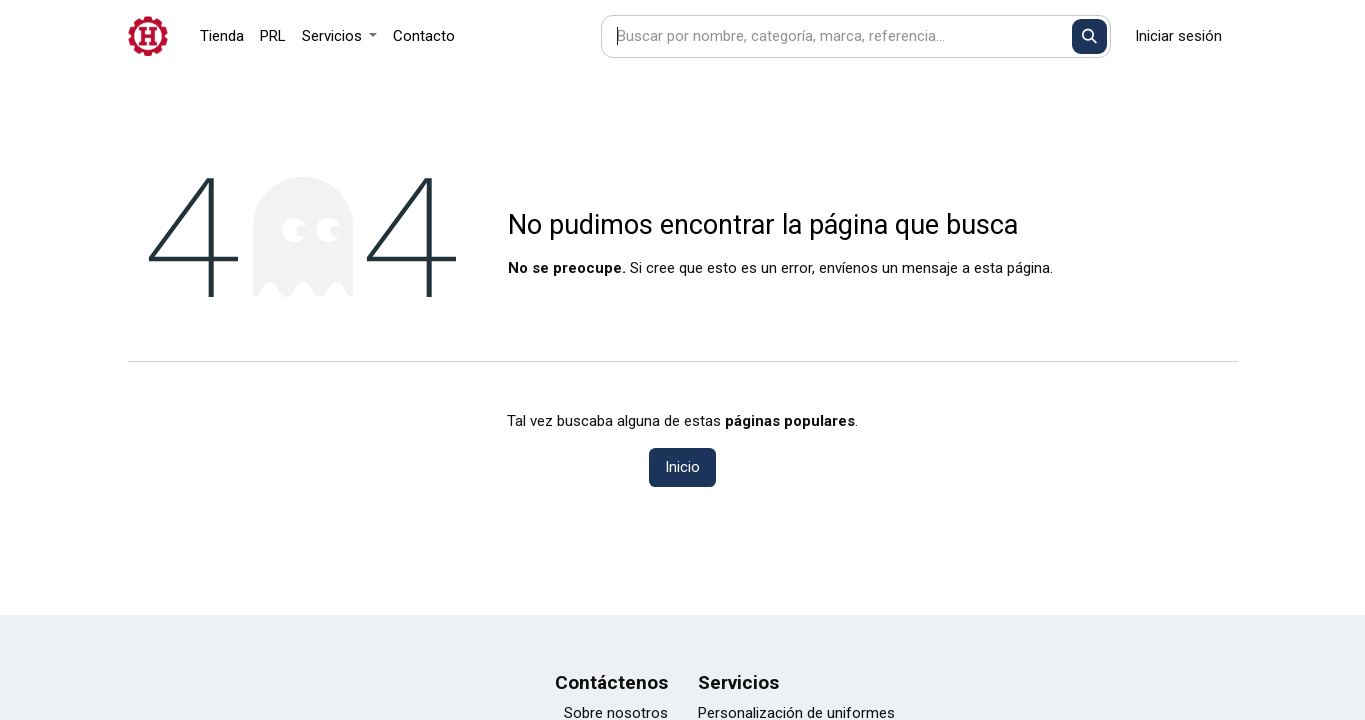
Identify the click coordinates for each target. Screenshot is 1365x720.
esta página (1012, 268)
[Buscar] (1089, 36)
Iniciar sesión (1178, 36)
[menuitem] (222, 36)
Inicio (682, 467)
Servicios (738, 682)
